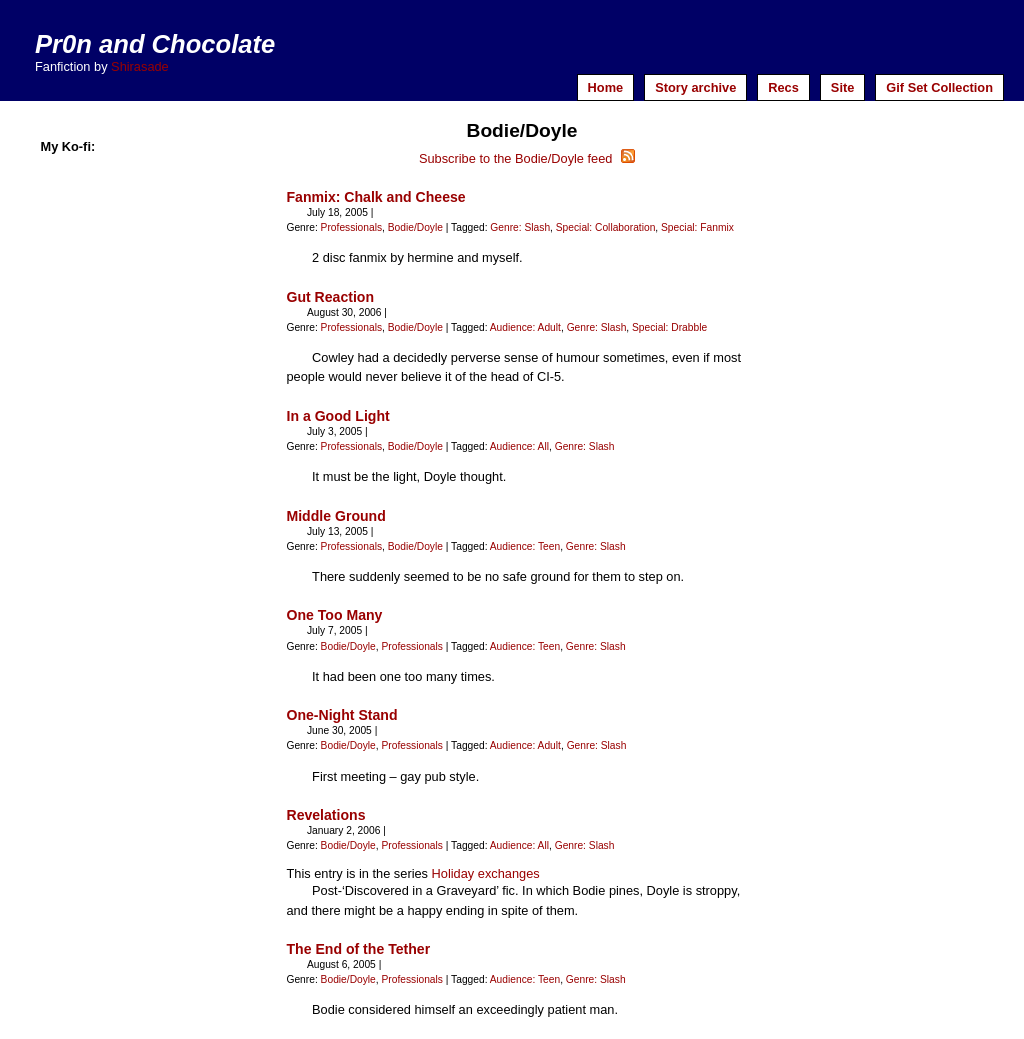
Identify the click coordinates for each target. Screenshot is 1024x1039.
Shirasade (140, 66)
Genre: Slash (520, 227)
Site (842, 87)
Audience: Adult (525, 327)
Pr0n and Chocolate (155, 44)
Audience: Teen (525, 546)
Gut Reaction (330, 297)
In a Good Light (337, 416)
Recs (783, 87)
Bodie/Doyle (415, 227)
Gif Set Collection (939, 87)
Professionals (351, 227)
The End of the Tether (358, 949)
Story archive (695, 87)
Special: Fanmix (697, 227)
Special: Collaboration (606, 227)
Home (606, 87)
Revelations (325, 815)
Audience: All (519, 446)
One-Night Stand (341, 715)
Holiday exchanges (486, 873)
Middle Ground (335, 516)
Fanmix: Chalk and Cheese (375, 197)
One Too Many (334, 615)
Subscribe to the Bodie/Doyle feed (527, 158)
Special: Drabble (669, 327)
